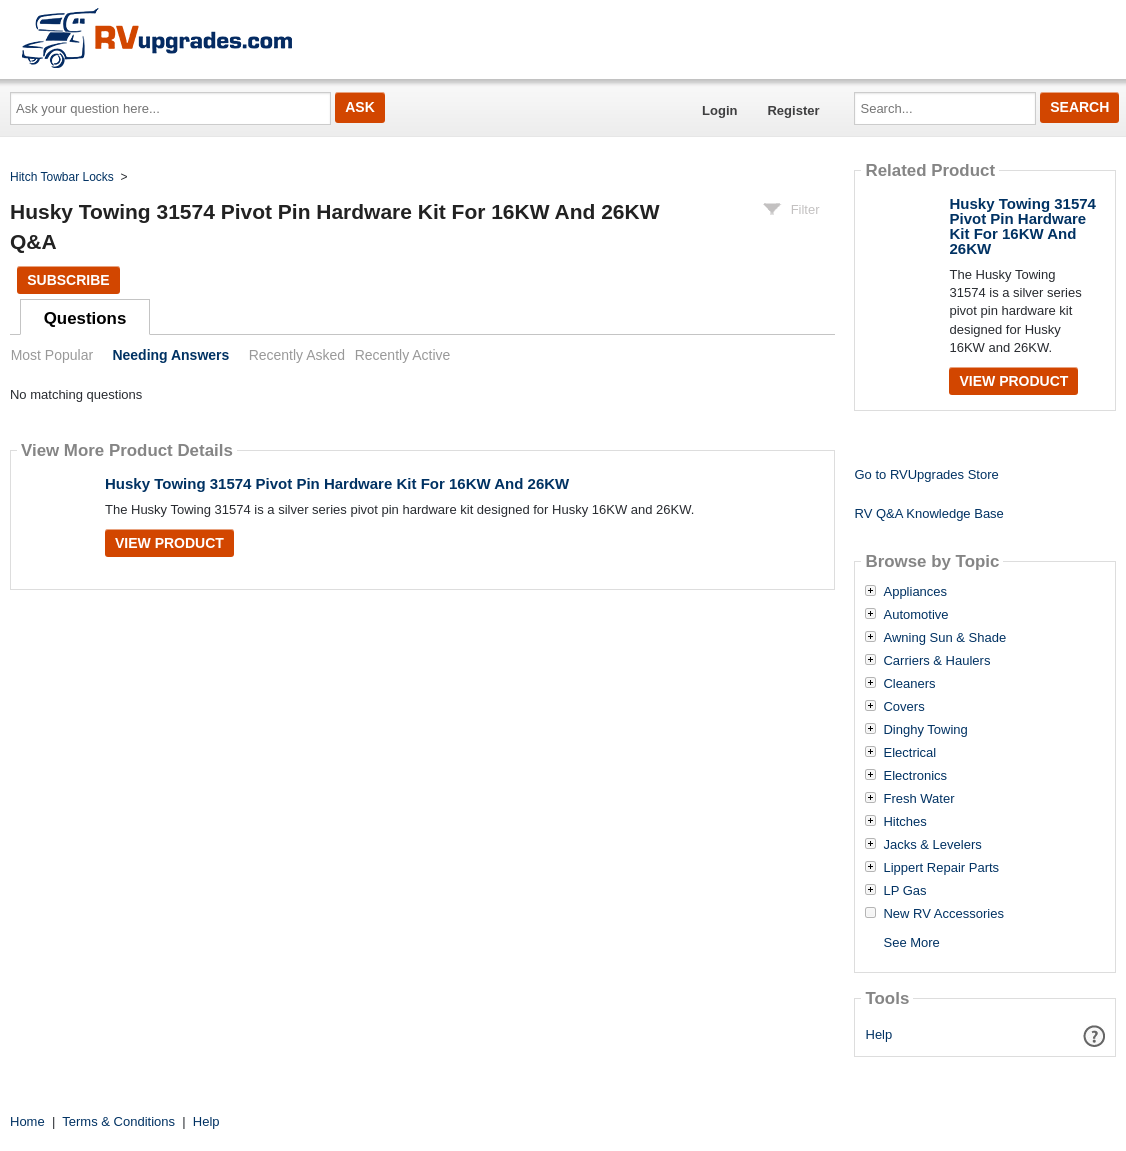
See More (911, 942)
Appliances (915, 592)
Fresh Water (918, 799)
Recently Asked (297, 355)
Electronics (915, 776)
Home (27, 1121)
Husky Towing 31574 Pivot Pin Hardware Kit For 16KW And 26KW (337, 483)
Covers (903, 707)
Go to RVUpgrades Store (926, 474)
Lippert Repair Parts (941, 868)
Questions (85, 318)
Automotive (915, 615)
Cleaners (909, 684)
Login (719, 110)
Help (879, 1034)
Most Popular (52, 355)
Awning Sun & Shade (944, 638)
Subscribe (68, 280)
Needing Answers (170, 355)
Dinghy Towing (925, 730)
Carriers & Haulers (936, 661)
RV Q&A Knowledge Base (928, 513)
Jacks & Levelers (932, 845)
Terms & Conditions (118, 1121)
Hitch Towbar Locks (62, 177)
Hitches (904, 822)
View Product (169, 543)
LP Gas (904, 891)
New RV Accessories (943, 914)
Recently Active (403, 355)
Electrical (909, 753)
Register (793, 110)
